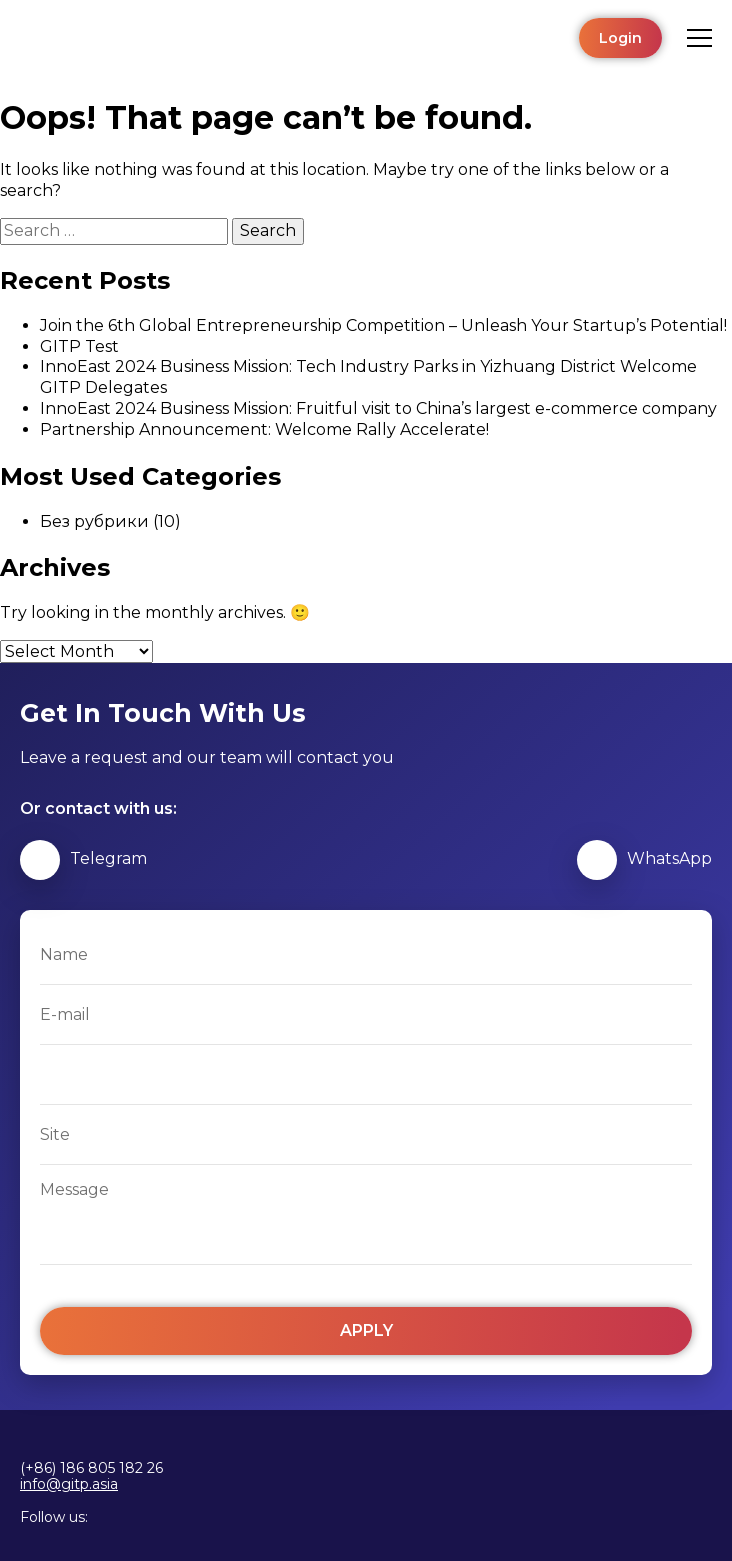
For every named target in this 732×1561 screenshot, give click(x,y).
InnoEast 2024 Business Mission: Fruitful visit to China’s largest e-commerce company (378, 408)
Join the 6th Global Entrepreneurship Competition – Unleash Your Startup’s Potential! (383, 325)
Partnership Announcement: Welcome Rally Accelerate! (264, 429)
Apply (366, 1330)
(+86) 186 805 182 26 (91, 1468)
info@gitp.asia (69, 1484)
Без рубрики (94, 521)
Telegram (83, 860)
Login (620, 38)
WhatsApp (644, 860)
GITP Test (79, 346)
